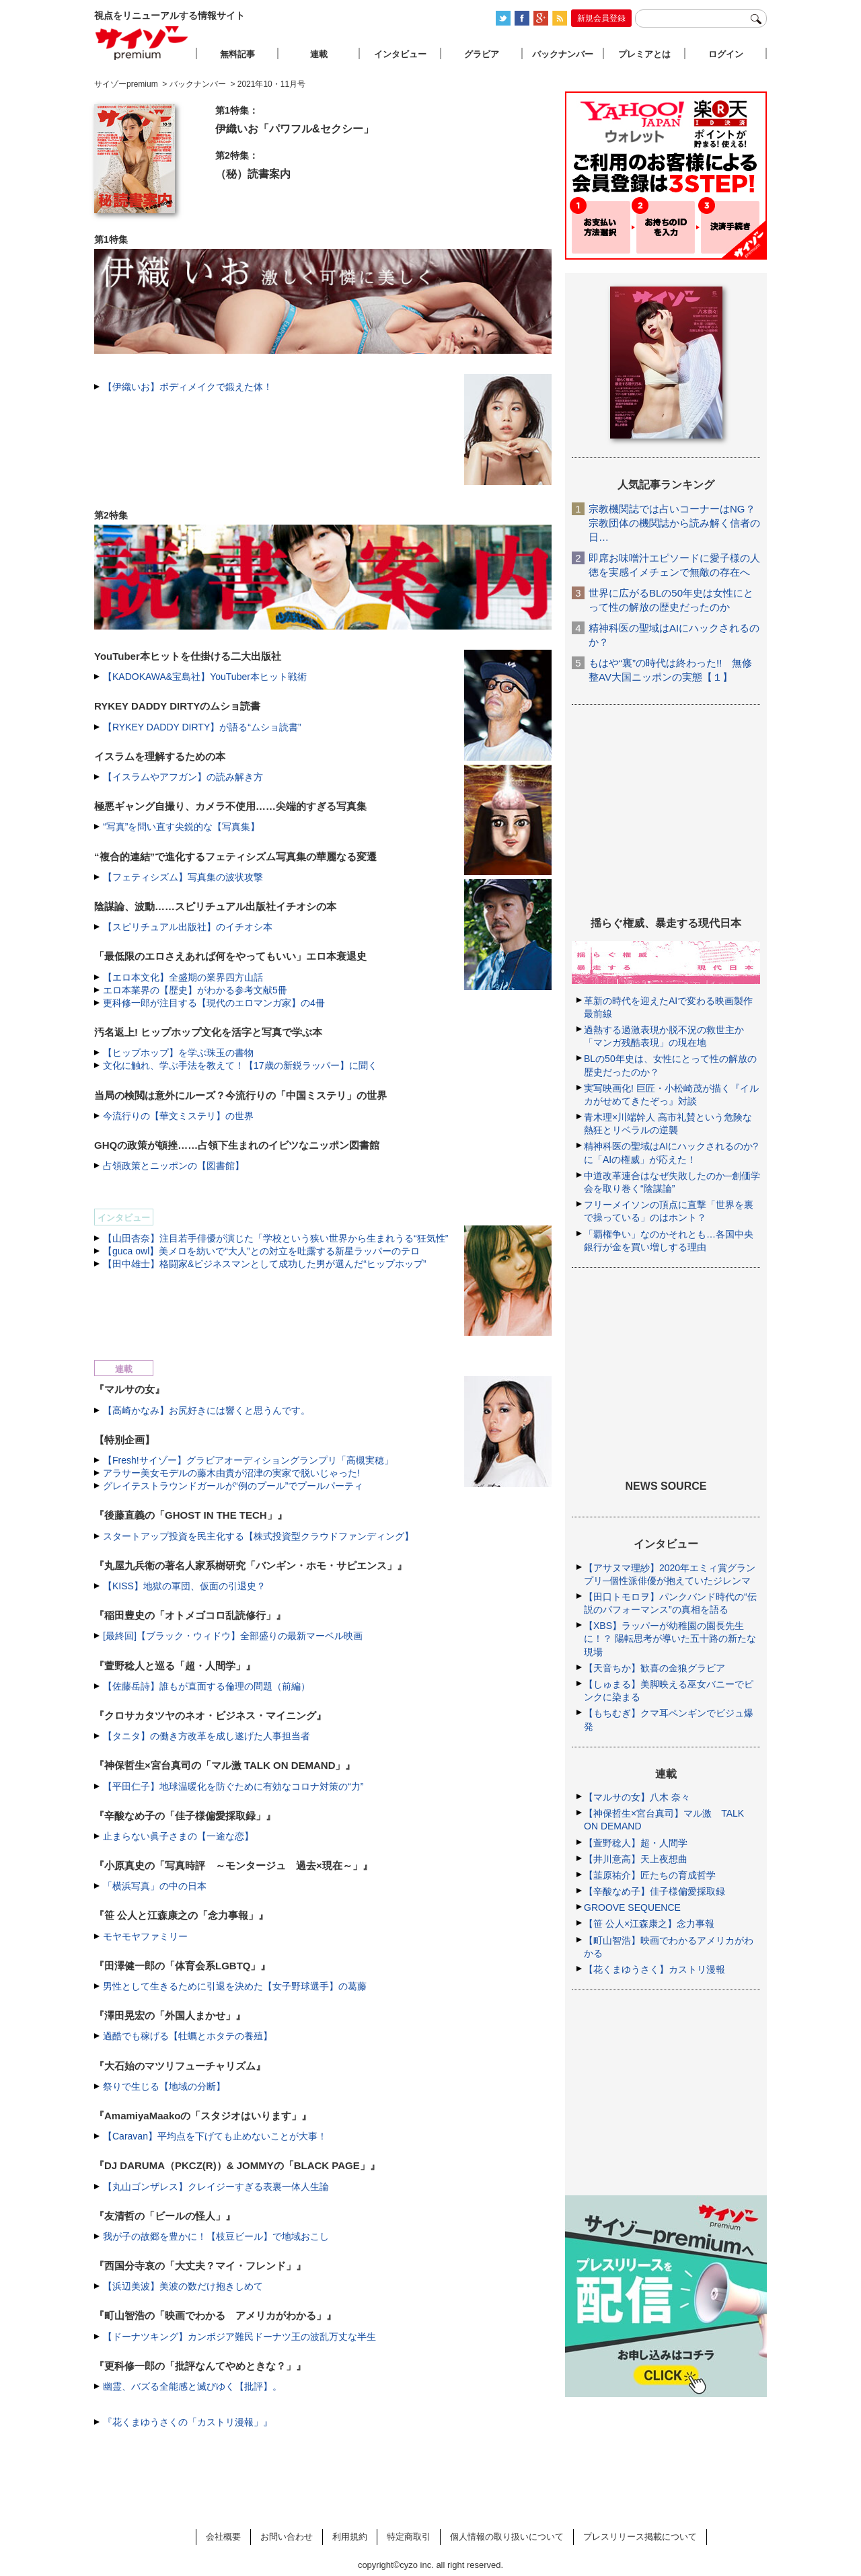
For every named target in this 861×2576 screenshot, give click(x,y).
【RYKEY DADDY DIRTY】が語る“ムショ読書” (202, 727)
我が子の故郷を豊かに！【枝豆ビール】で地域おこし (216, 2236)
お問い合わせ (286, 2537)
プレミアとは (644, 54)
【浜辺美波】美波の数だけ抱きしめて (183, 2286)
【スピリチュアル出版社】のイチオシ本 (187, 926)
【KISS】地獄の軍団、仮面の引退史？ (184, 1586)
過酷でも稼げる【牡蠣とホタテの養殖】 (187, 2036)
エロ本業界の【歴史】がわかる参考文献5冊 (195, 990)
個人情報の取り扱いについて (507, 2537)
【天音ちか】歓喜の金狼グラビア (654, 1668)
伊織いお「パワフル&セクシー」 (294, 129)
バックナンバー (562, 54)
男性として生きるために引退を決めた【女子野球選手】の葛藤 (235, 1986)
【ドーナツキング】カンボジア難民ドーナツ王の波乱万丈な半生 (239, 2336)
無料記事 (237, 54)
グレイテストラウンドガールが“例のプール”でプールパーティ (233, 1485)
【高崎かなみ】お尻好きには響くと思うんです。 (206, 1410)
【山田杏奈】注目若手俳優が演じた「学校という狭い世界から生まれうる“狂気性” (275, 1238)
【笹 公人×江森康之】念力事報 (649, 1923)
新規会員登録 (601, 18)
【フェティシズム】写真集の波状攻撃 (183, 877)
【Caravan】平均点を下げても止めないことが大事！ (215, 2136)
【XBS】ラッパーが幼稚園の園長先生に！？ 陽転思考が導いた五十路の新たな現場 (670, 1638)
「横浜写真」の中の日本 (155, 1886)
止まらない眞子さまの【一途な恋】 (178, 1836)
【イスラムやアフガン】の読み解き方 (183, 776)
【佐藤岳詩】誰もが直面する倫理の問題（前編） (206, 1686)
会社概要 (223, 2537)
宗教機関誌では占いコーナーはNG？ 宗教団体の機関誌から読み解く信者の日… (674, 523)
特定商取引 (408, 2537)
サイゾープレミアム (142, 43)
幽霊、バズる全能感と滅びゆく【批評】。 (192, 2386)
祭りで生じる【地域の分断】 (164, 2086)
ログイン (725, 54)
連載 (319, 54)
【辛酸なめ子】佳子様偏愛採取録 (654, 1891)
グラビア (481, 54)
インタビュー (400, 54)
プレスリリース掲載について (640, 2537)
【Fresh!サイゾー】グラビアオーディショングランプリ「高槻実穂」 (248, 1460)
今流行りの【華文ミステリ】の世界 (178, 1115)
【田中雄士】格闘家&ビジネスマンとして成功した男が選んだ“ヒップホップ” (264, 1263)
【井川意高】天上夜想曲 (635, 1859)
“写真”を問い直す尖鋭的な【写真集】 (181, 826)
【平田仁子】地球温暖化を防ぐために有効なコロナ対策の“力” (233, 1786)
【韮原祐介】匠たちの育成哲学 (650, 1875)
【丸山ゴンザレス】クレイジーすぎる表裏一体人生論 (216, 2186)
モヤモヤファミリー (145, 1936)
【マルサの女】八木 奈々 (637, 1797)
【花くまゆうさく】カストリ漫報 (654, 1969)
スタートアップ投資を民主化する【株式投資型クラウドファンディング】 (258, 1536)
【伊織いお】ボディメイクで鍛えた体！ (187, 386)
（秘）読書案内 (253, 174)
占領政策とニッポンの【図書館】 (173, 1165)
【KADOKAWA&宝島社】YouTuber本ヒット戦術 (205, 676)
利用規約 (349, 2537)
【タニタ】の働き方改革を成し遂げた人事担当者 (206, 1736)
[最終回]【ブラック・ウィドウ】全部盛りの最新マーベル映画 (233, 1635)
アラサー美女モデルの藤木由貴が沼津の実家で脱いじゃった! (231, 1473)
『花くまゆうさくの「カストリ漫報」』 (187, 2422)
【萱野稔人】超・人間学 (635, 1843)
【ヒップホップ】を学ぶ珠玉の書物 (178, 1052)
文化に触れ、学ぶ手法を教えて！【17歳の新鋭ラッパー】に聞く (240, 1065)
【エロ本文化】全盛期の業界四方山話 (183, 977)
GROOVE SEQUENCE (632, 1907)
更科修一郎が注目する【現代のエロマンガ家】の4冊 (214, 1002)
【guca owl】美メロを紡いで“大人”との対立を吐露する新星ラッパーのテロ (261, 1251)
